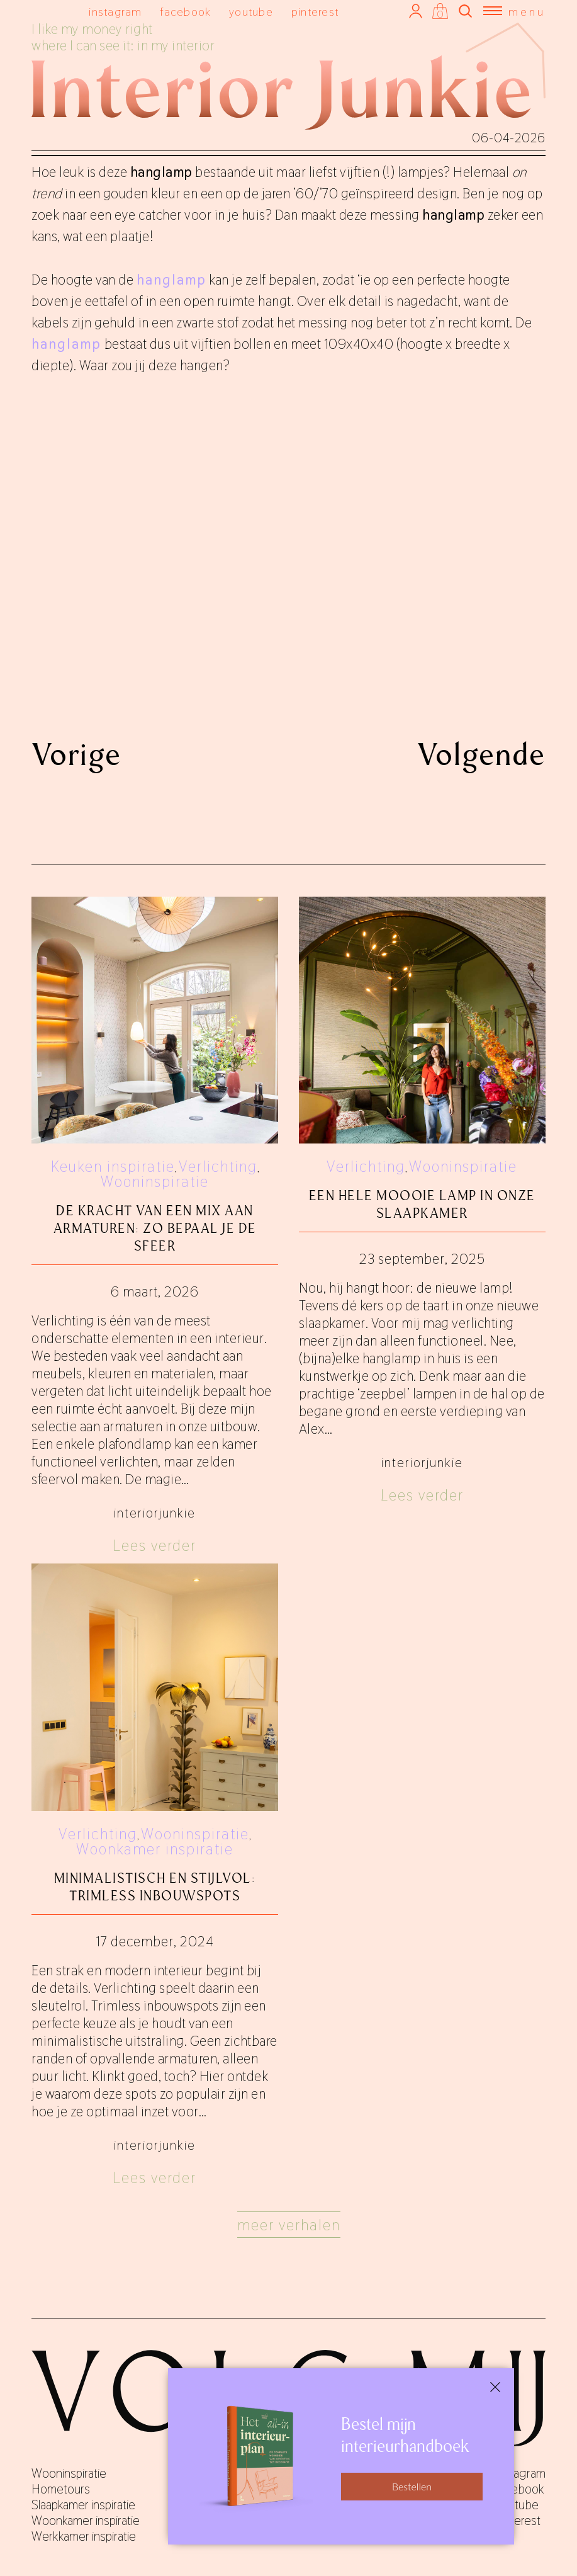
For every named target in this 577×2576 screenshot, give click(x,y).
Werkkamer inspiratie (83, 2536)
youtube (251, 11)
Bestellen (412, 2486)
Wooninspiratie (155, 1181)
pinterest (315, 11)
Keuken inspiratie (113, 1166)
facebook (185, 11)
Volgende (481, 754)
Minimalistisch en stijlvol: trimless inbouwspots (155, 1887)
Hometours (60, 2489)
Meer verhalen (288, 2225)
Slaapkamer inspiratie (83, 2505)
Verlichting (218, 1166)
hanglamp (171, 279)
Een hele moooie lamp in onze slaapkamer (422, 1204)
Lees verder (154, 1545)
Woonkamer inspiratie (154, 1849)
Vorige (76, 754)
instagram (115, 11)
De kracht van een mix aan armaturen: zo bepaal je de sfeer (155, 1228)
